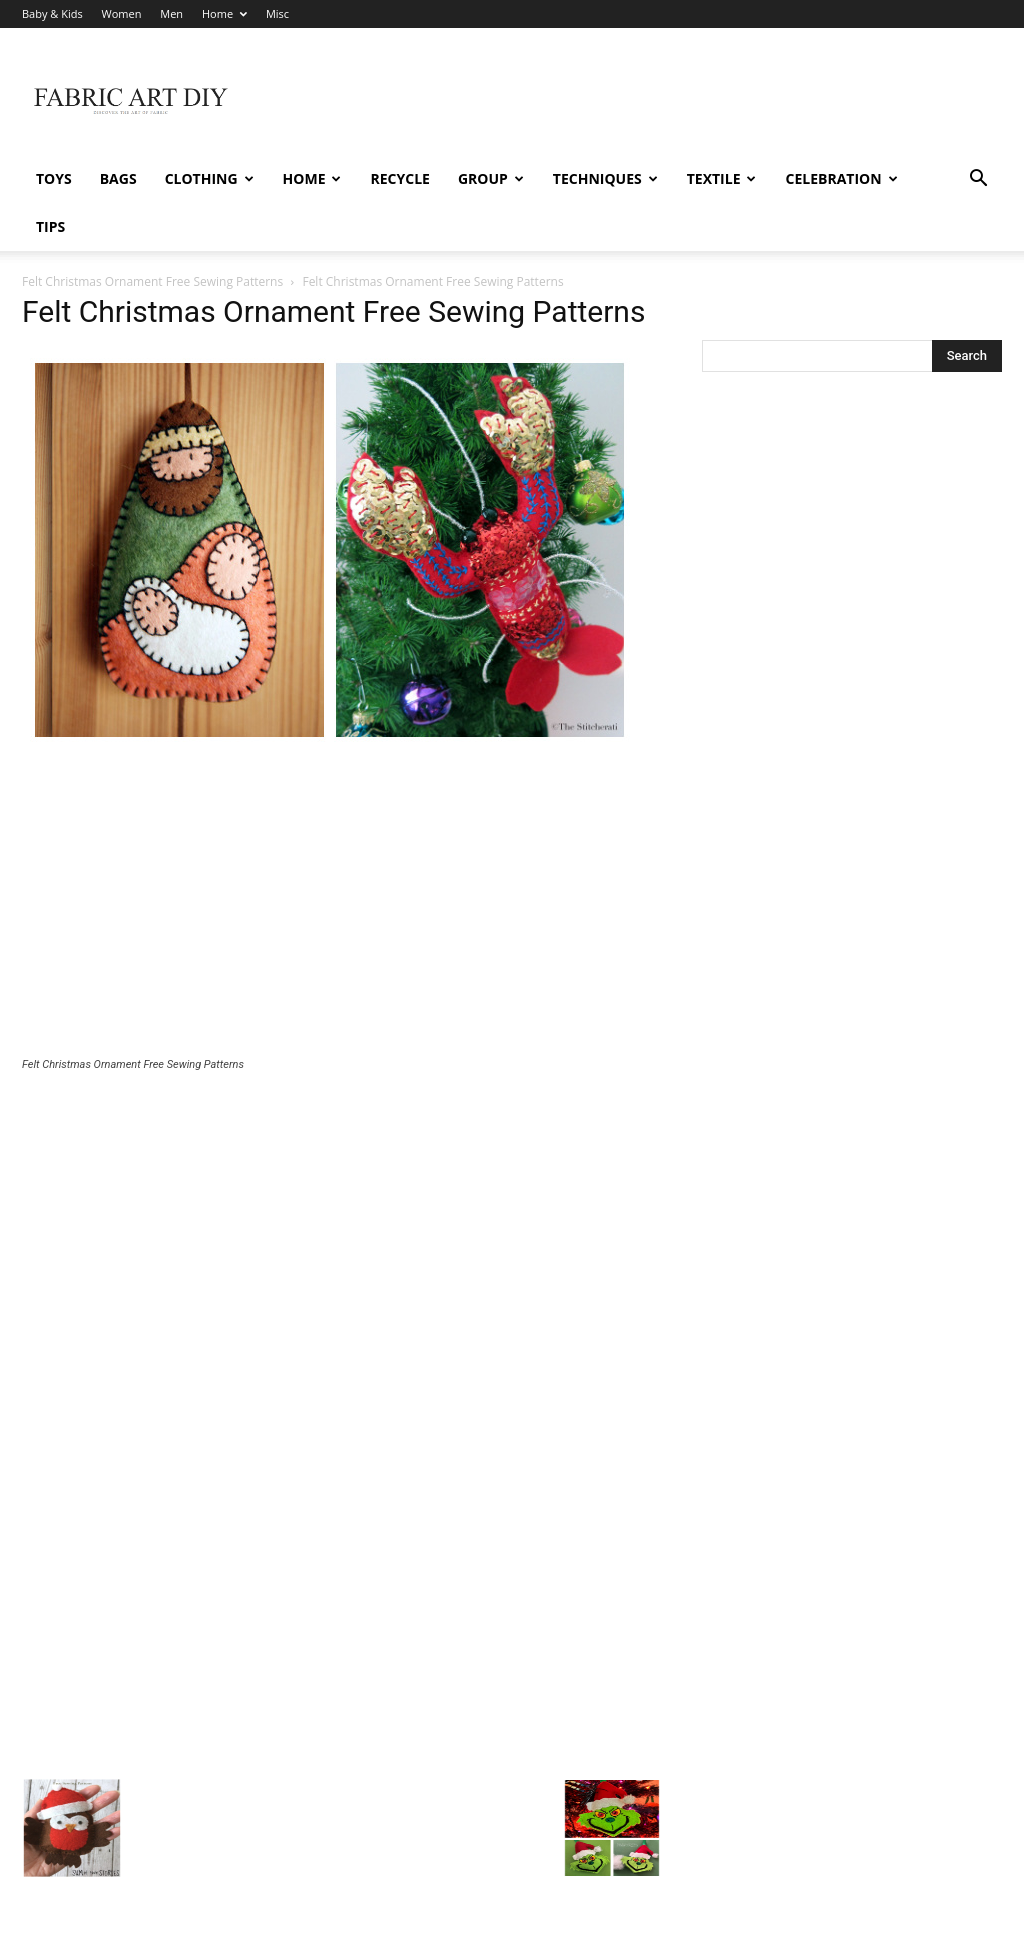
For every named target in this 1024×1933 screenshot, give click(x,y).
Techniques (605, 178)
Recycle (399, 178)
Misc (277, 13)
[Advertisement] (342, 858)
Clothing (209, 178)
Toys (54, 178)
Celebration (841, 178)
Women (122, 13)
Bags (118, 178)
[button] (978, 180)
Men (171, 13)
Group (491, 178)
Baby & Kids (52, 13)
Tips (50, 226)
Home (224, 13)
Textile (722, 178)
